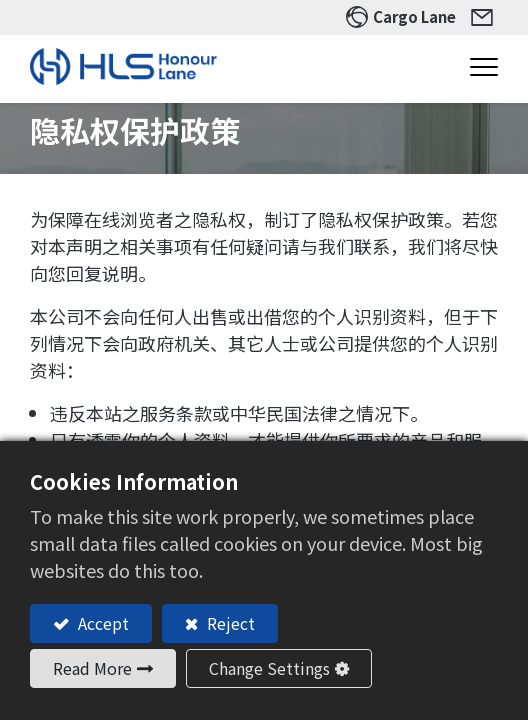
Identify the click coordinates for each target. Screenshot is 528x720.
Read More (92, 668)
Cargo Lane (414, 16)
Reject (229, 623)
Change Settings (269, 668)
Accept (101, 623)
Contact (484, 17)
